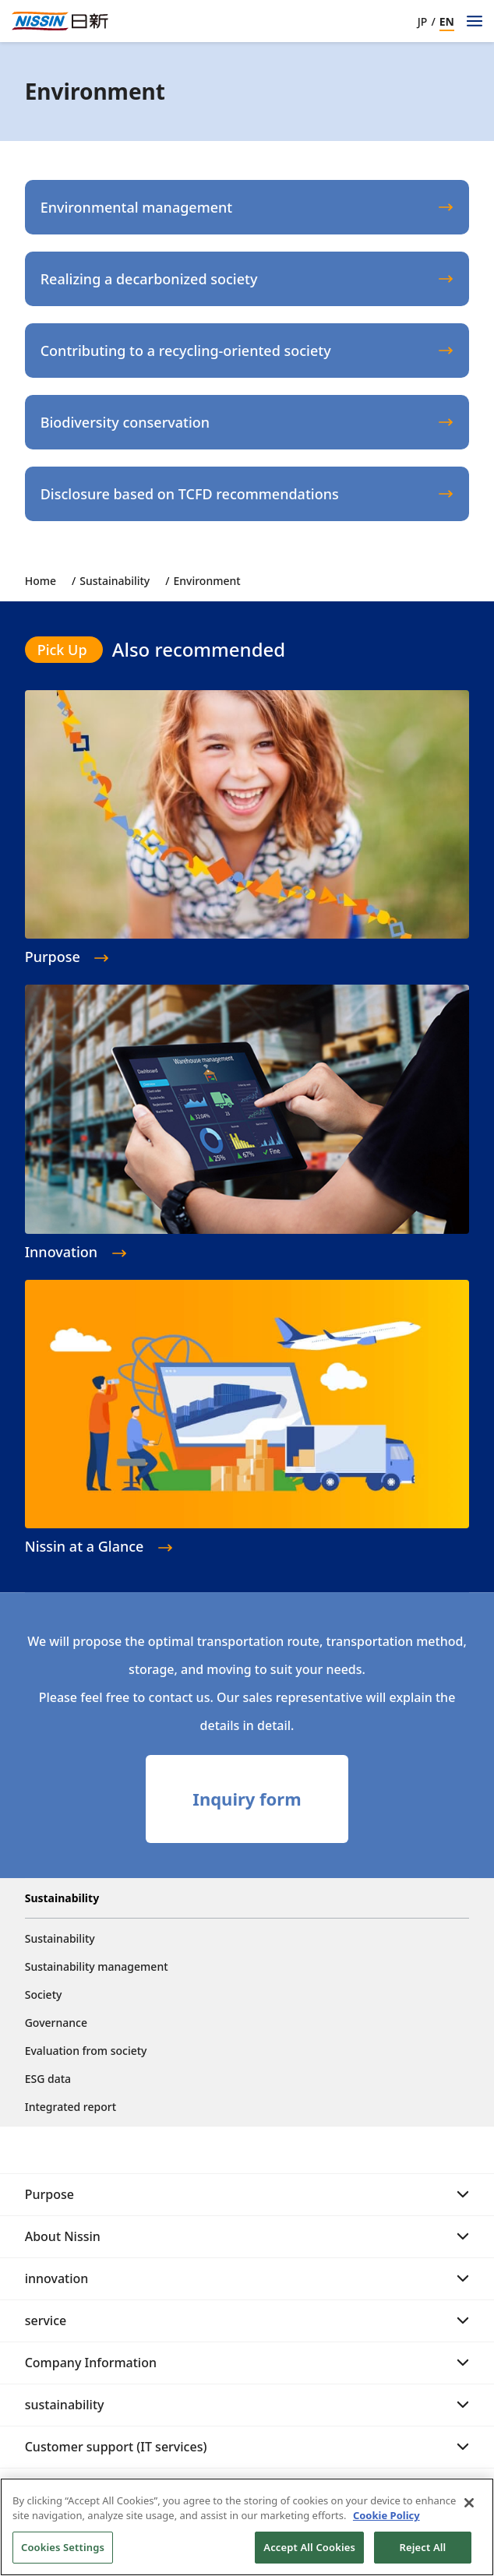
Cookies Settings (62, 2554)
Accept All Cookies (309, 2554)
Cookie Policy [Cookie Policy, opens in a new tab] (386, 2522)
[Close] (469, 2510)
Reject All (423, 2554)
